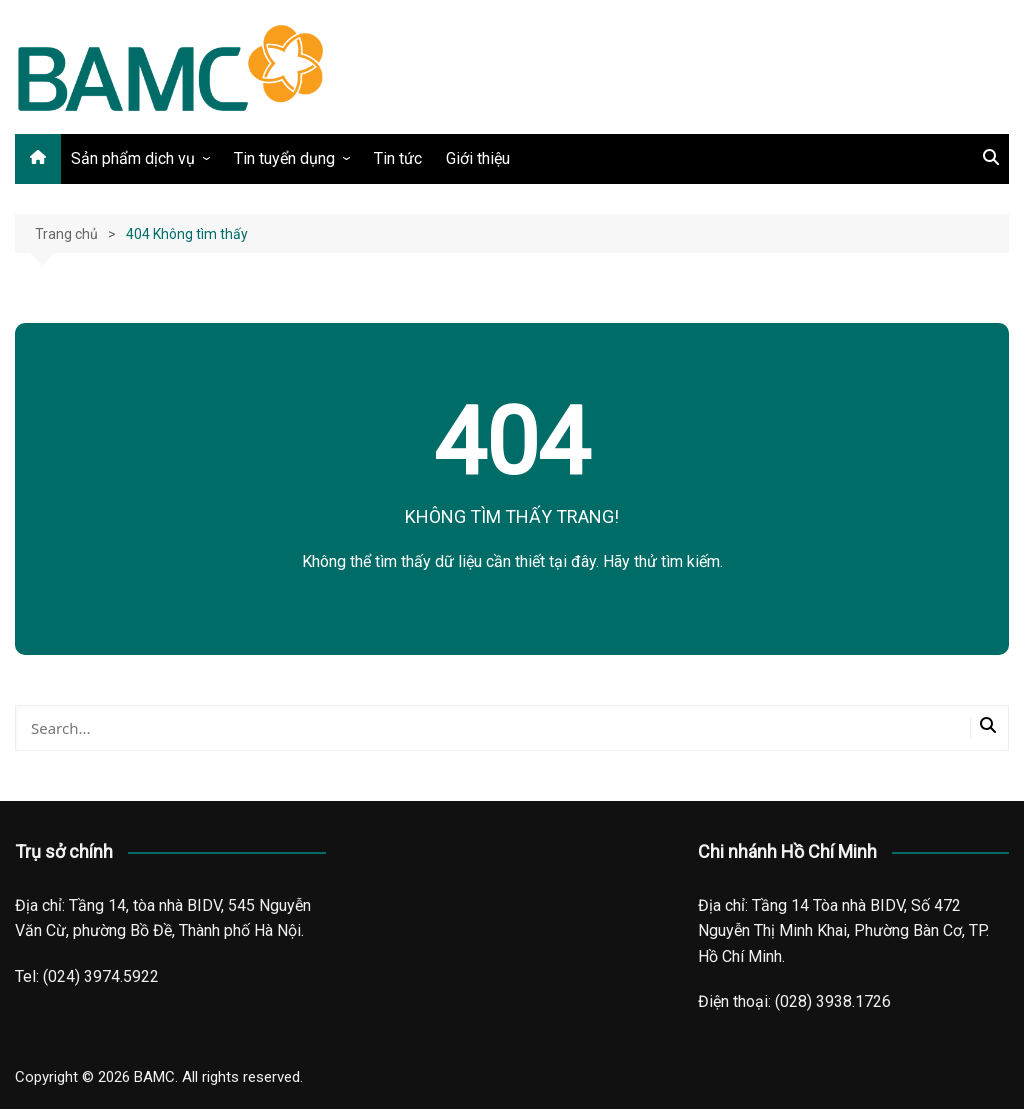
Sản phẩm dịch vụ (133, 158)
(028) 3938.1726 (833, 1001)
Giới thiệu (478, 158)
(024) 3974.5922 (101, 976)
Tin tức (398, 158)
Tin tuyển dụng (284, 158)
